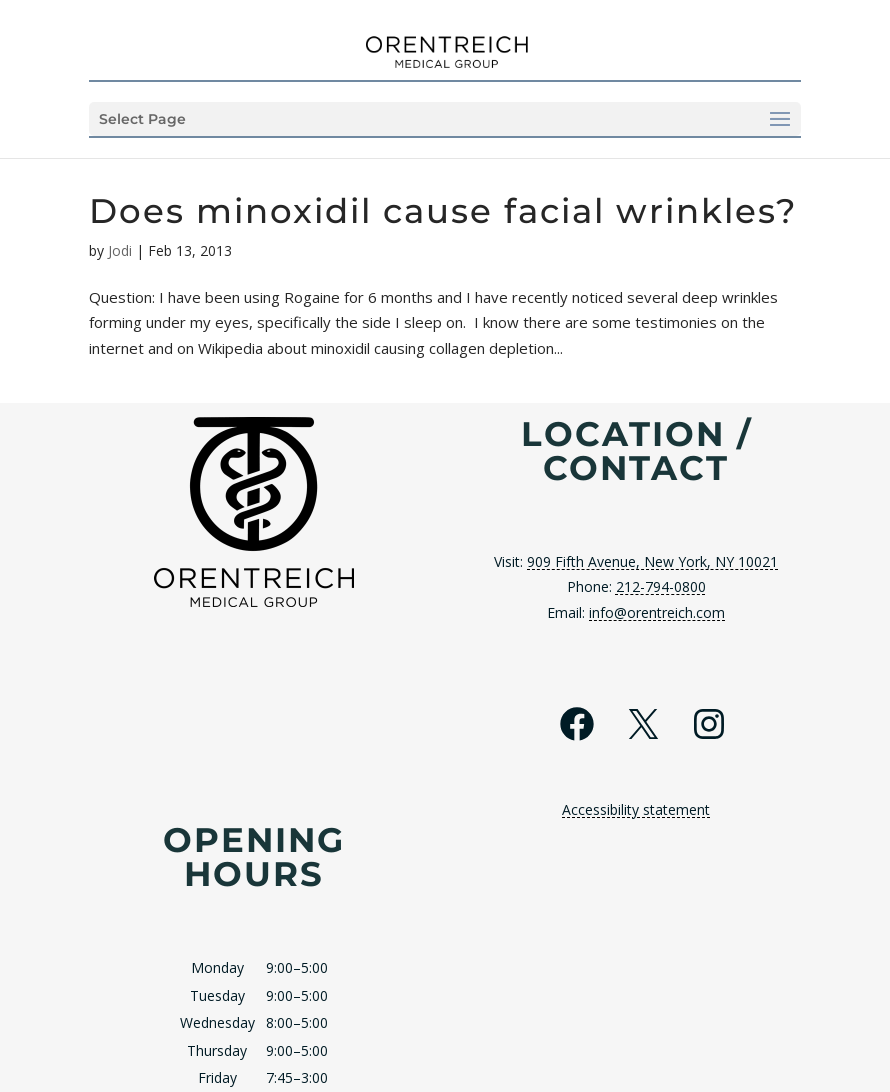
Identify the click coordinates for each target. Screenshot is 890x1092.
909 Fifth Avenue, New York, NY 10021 (652, 561)
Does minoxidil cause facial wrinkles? (443, 211)
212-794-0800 (661, 586)
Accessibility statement (636, 809)
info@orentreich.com (657, 612)
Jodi (120, 250)
